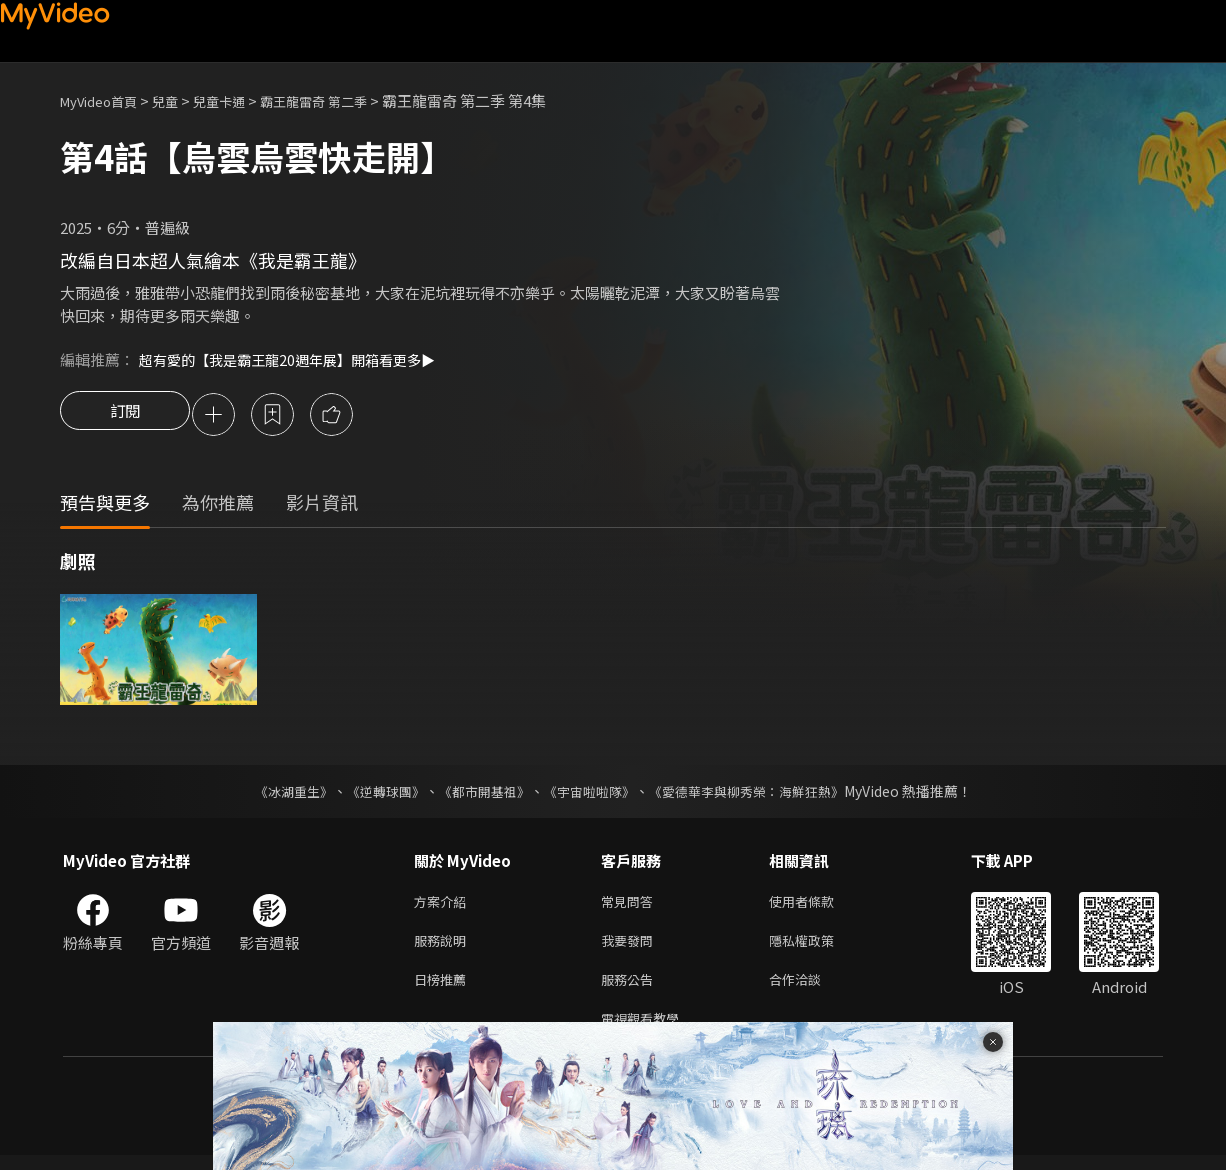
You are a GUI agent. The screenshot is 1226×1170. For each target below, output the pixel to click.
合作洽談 (811, 989)
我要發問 (631, 947)
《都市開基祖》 (479, 794)
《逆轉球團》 (374, 794)
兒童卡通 (241, 100)
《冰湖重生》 (276, 794)
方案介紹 (444, 905)
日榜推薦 (444, 989)
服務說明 (444, 947)
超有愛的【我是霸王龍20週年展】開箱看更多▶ (297, 359)
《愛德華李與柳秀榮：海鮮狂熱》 (759, 794)
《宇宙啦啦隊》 (591, 794)
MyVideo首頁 (105, 100)
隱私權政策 (818, 947)
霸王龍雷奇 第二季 (347, 100)
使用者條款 (818, 905)
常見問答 (631, 905)
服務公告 (631, 989)
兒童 (181, 100)
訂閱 (125, 416)
